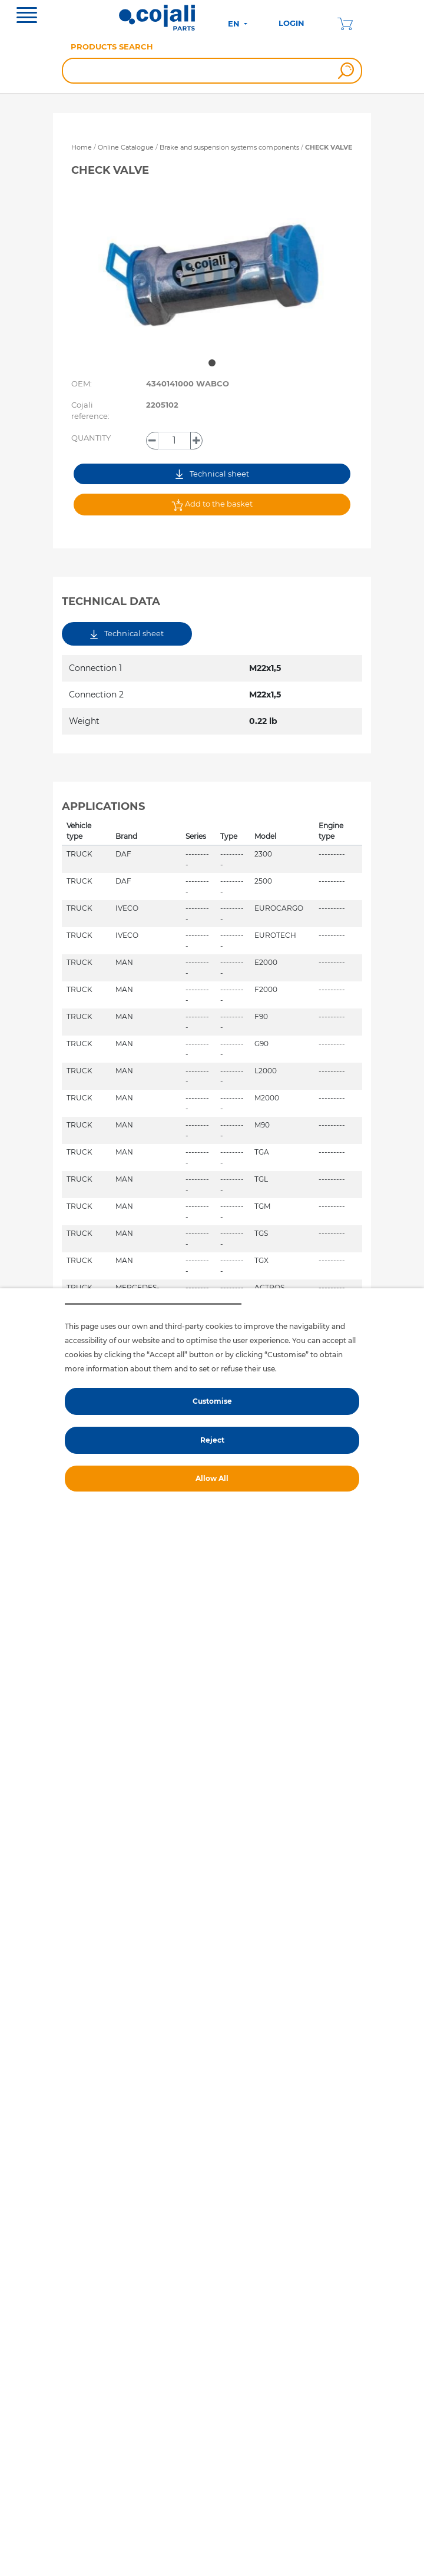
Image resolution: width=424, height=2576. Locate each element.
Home (81, 147)
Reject (212, 1440)
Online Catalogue (126, 147)
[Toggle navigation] (26, 16)
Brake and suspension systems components (230, 147)
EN (235, 23)
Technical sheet (212, 474)
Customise (212, 1401)
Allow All (212, 1478)
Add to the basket (212, 505)
